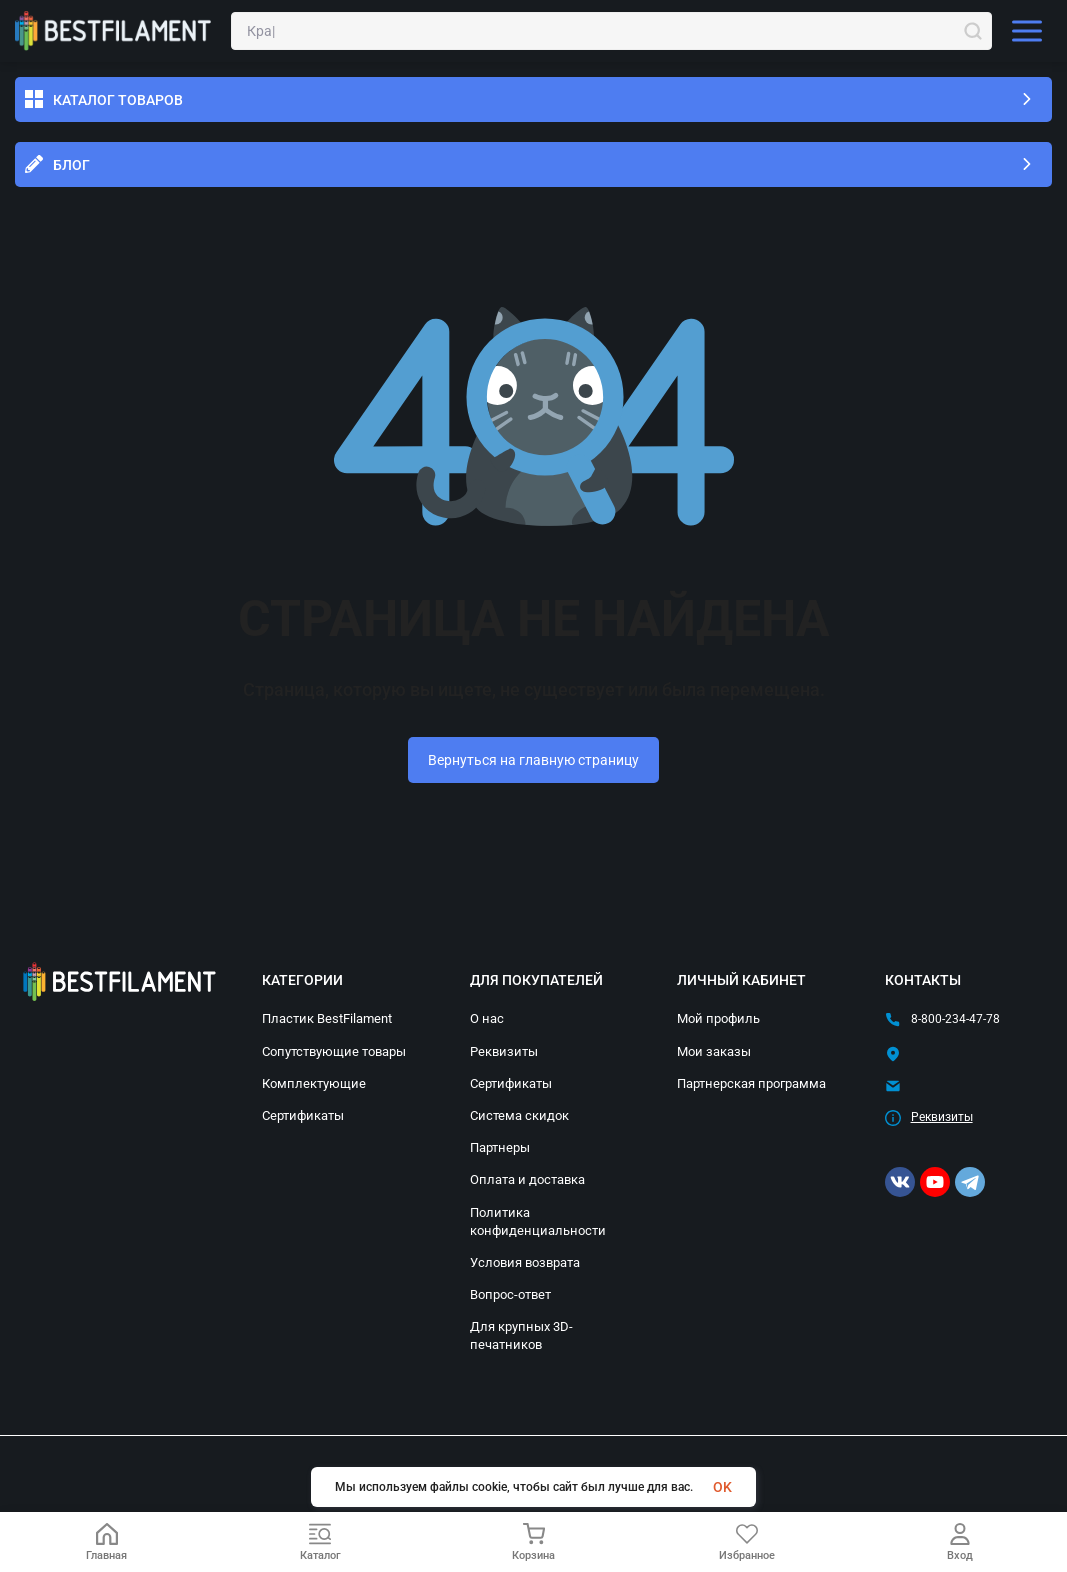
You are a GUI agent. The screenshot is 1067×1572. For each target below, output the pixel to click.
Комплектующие (314, 1083)
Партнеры (500, 1147)
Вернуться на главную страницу (533, 760)
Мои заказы (714, 1051)
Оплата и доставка (527, 1179)
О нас (487, 1018)
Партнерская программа (751, 1083)
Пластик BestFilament (327, 1018)
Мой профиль (718, 1018)
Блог (71, 165)
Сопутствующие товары (334, 1051)
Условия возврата (525, 1262)
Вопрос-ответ (510, 1294)
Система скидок (519, 1115)
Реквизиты (504, 1051)
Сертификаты (303, 1115)
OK (722, 1487)
